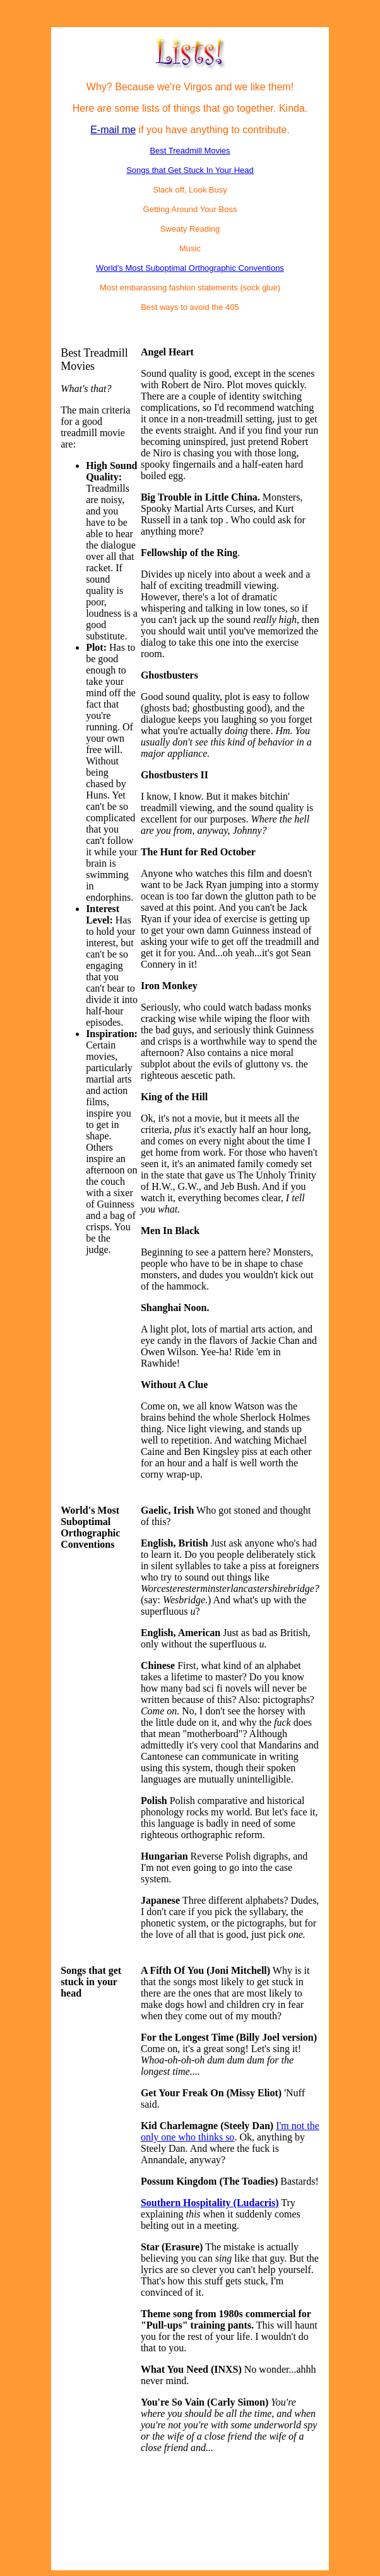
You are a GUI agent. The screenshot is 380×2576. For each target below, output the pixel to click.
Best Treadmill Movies (190, 150)
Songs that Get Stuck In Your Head (190, 170)
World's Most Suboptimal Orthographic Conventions (190, 268)
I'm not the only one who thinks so (230, 2131)
